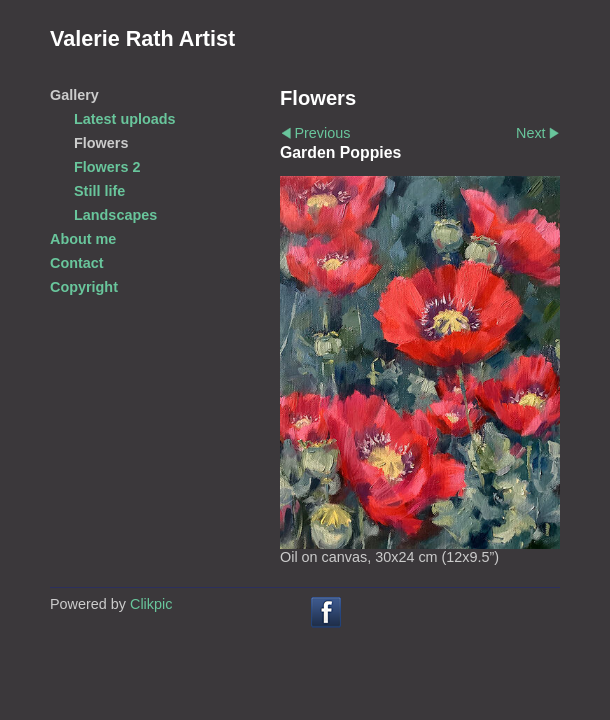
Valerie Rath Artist (142, 38)
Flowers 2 (107, 167)
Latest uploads (125, 119)
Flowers (101, 143)
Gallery (74, 95)
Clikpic (151, 604)
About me (83, 239)
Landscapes (115, 215)
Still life (99, 191)
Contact (77, 263)
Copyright (84, 287)
